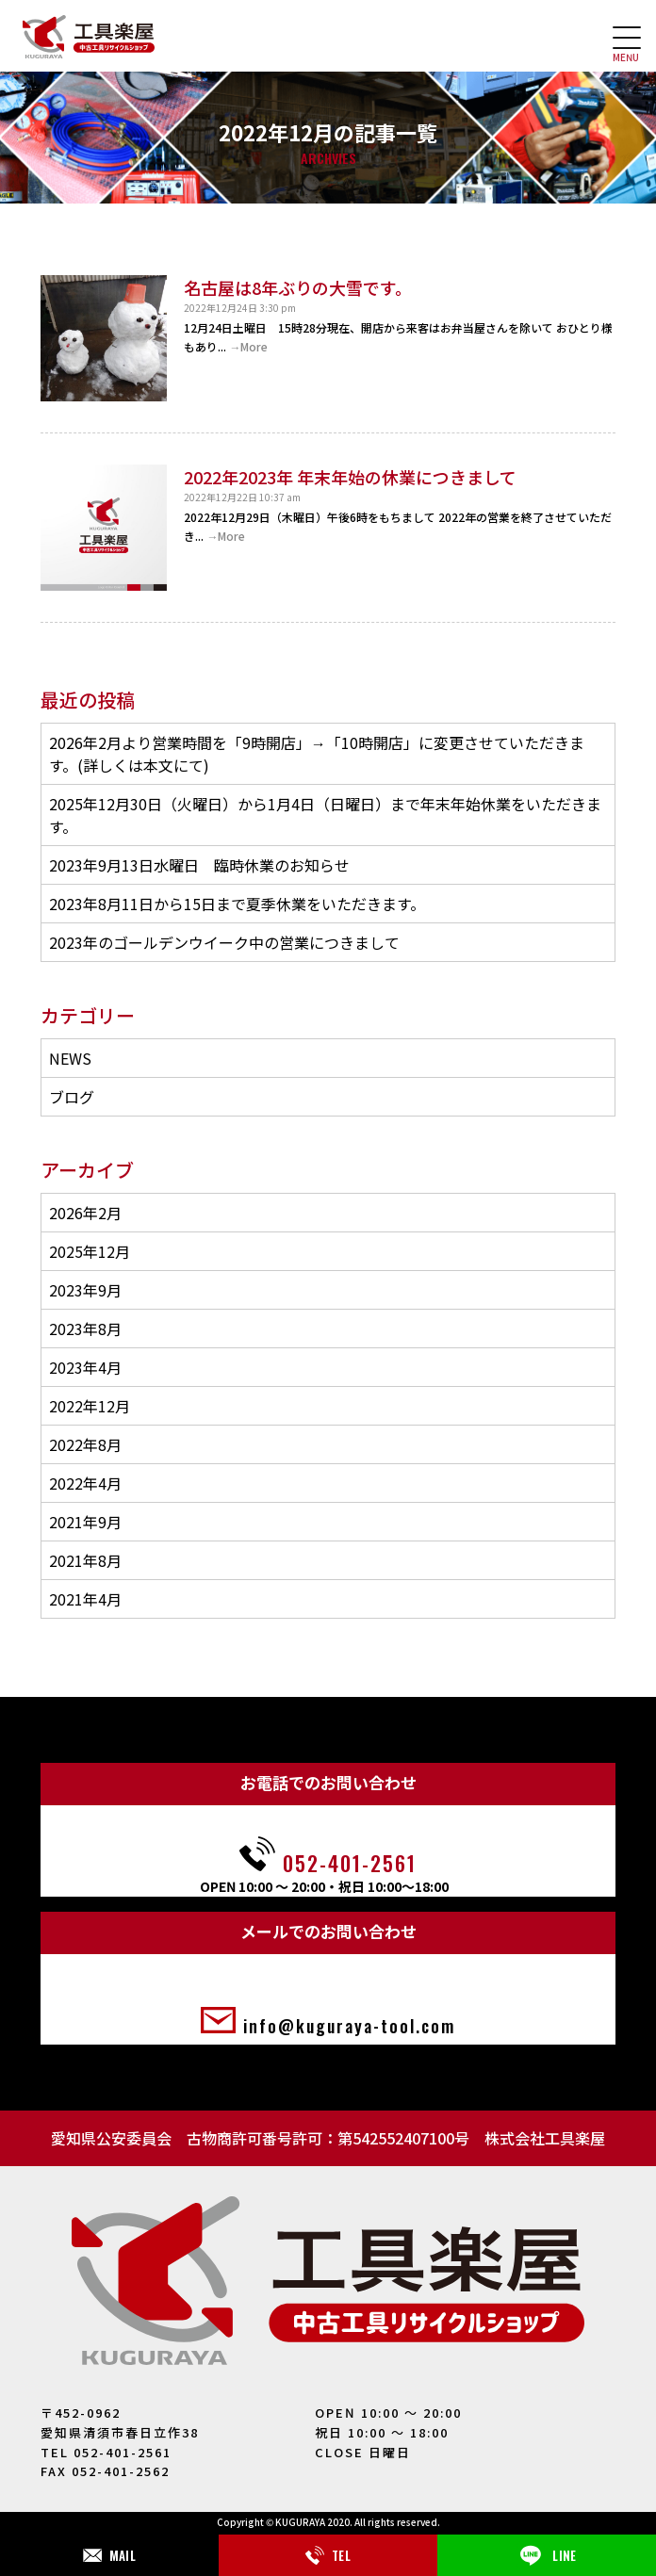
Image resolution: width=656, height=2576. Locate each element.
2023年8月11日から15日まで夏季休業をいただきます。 (237, 903)
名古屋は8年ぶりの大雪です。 (298, 287)
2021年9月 (85, 1521)
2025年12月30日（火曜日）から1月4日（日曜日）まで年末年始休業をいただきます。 (325, 815)
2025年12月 (89, 1251)
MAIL (109, 2555)
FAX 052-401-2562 (105, 2471)
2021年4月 (85, 1599)
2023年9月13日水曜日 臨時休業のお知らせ (199, 865)
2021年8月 (85, 1560)
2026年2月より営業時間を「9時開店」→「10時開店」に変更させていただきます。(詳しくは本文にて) (316, 753)
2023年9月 (85, 1290)
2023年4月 (85, 1367)
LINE (546, 2555)
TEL (328, 2555)
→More (248, 346)
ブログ (71, 1096)
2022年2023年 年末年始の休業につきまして (350, 477)
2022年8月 (85, 1444)
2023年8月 (85, 1328)
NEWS (70, 1058)
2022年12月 (89, 1405)
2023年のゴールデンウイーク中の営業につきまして (224, 942)
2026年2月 (85, 1212)
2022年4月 (85, 1483)
